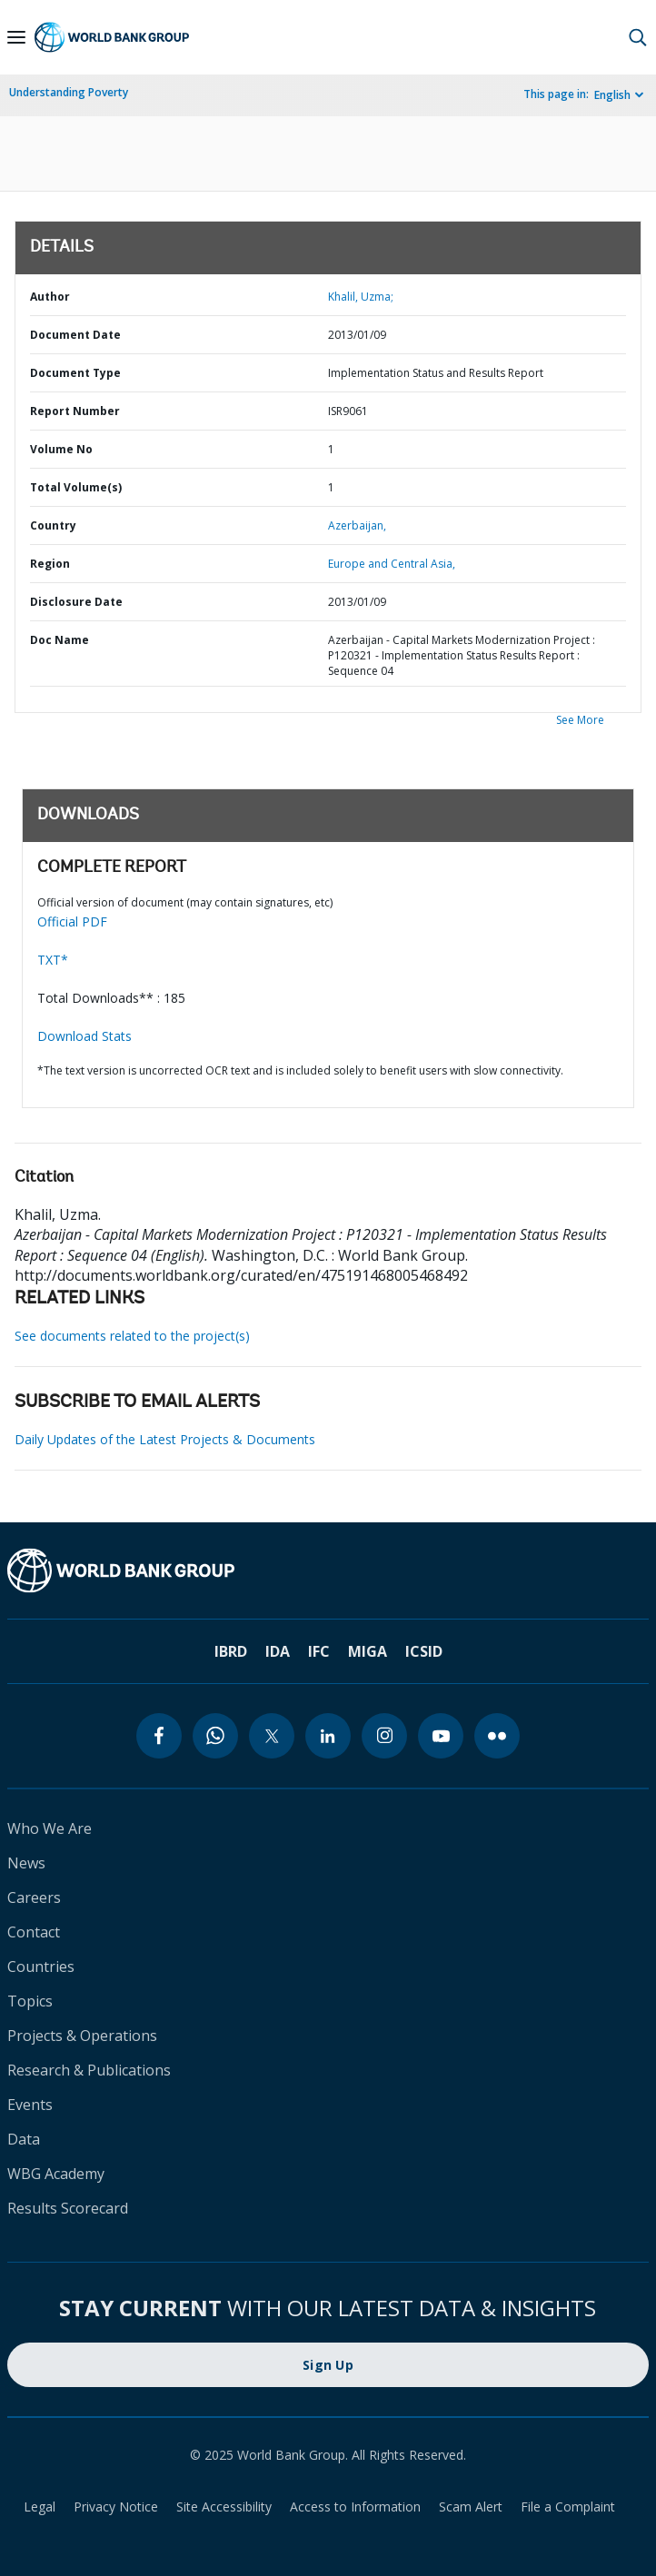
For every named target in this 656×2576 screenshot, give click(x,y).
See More (580, 720)
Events (30, 2105)
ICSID (423, 1651)
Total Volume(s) (76, 487)
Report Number (75, 411)
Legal (39, 2506)
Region (50, 563)
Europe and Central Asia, (391, 563)
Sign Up (328, 2364)
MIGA (367, 1651)
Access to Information (355, 2506)
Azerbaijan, (357, 525)
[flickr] (497, 1736)
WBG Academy (55, 2174)
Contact (33, 1932)
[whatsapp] (215, 1736)
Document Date (75, 334)
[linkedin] (328, 1736)
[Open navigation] (16, 37)
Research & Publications (89, 2070)
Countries (41, 1967)
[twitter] (271, 1736)
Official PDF (72, 921)
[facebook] (159, 1736)
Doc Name (59, 640)
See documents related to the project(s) (132, 1335)
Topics (30, 2001)
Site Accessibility (224, 2506)
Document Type (75, 373)
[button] (638, 37)
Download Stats (84, 1036)
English (612, 95)
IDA (277, 1651)
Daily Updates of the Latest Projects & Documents (165, 1439)
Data (23, 2139)
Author (50, 296)
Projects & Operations (82, 2036)
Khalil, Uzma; (360, 296)
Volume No (61, 449)
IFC (319, 1651)
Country (53, 525)
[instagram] (384, 1736)
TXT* (52, 959)
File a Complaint (568, 2506)
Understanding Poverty (68, 92)
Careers (34, 1897)
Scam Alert (470, 2506)
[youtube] (440, 1736)
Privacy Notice (116, 2506)
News (26, 1863)
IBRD (230, 1651)
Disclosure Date (76, 601)
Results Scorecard (67, 2208)
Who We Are (49, 1828)
